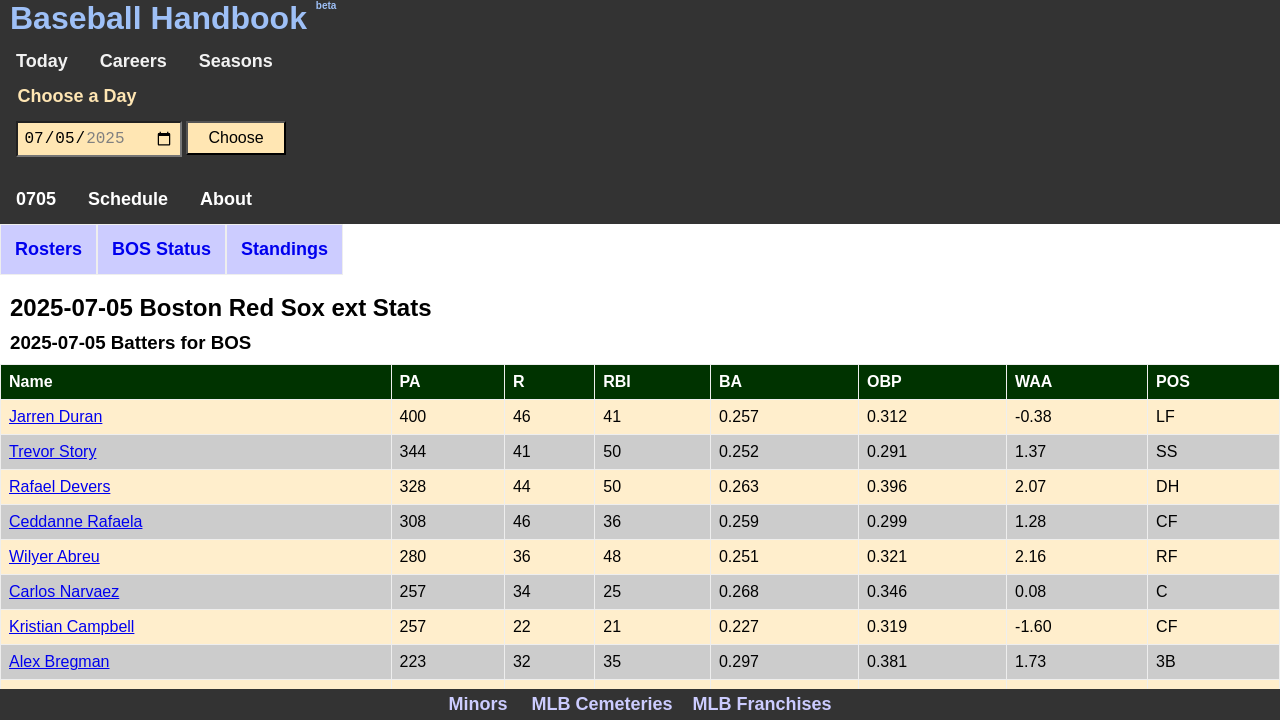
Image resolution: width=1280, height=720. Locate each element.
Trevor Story (52, 451)
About (226, 199)
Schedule (128, 199)
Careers (133, 61)
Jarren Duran (55, 416)
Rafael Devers (59, 486)
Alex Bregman (59, 661)
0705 (36, 199)
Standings (284, 249)
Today (42, 61)
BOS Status (161, 249)
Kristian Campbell (71, 626)
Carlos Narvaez (64, 591)
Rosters (48, 249)
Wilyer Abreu (54, 556)
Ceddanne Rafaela (75, 521)
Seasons (236, 61)
